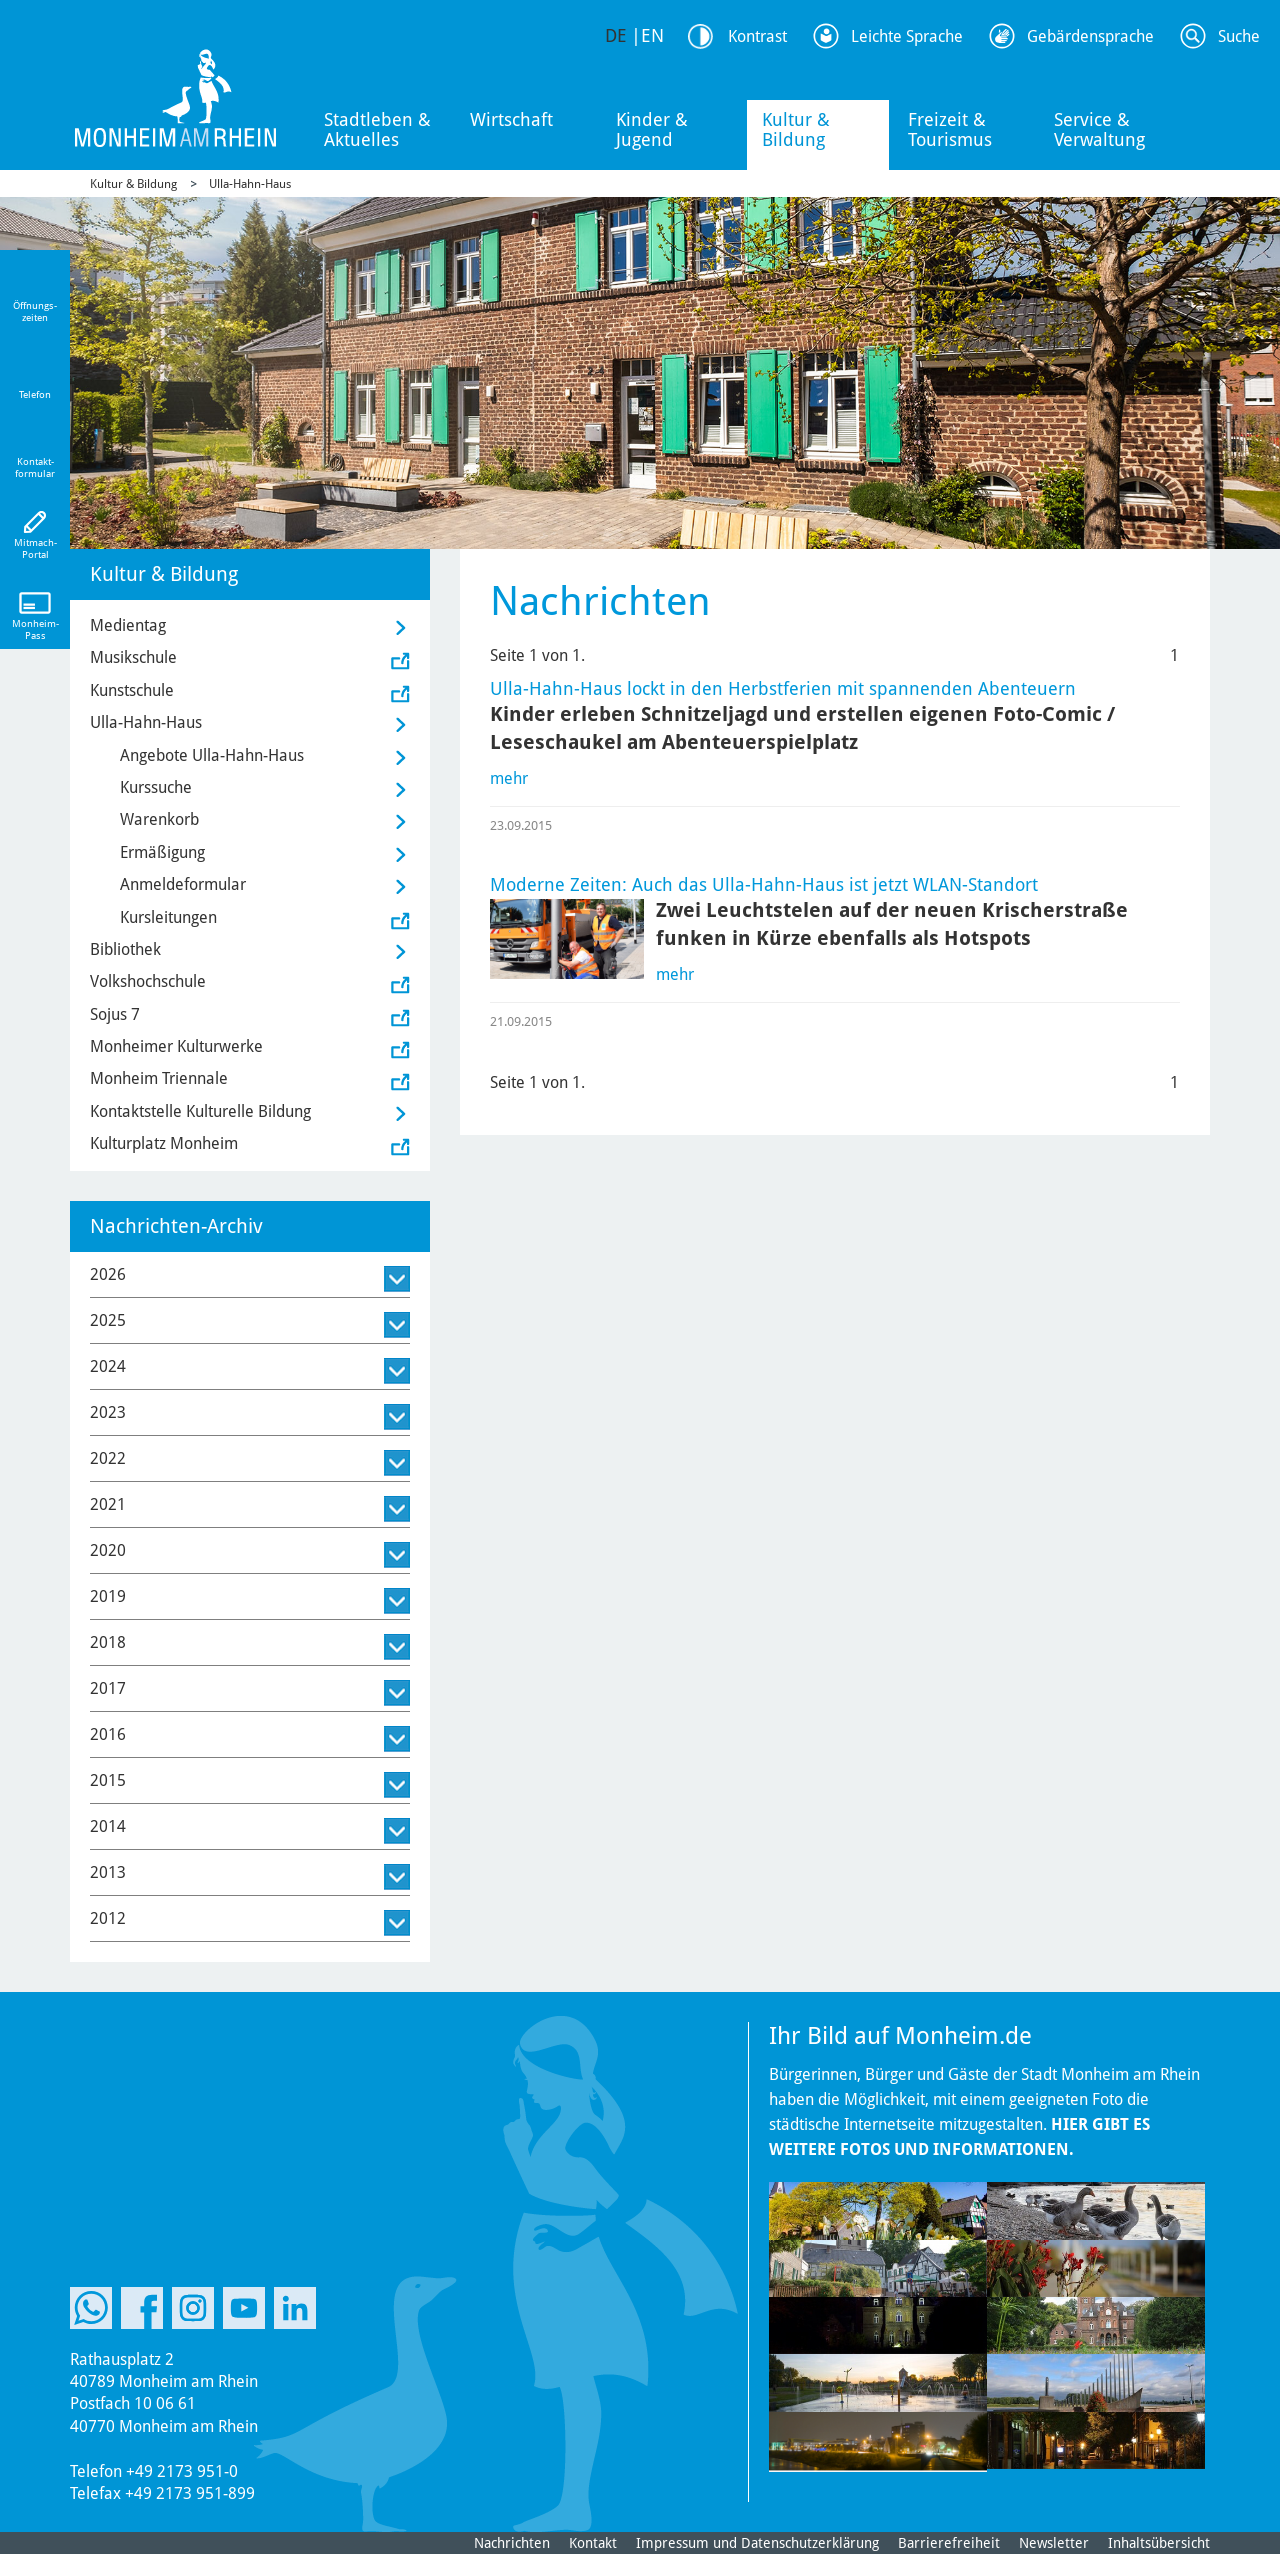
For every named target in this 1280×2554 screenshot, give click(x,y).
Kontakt (593, 2543)
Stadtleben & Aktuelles (377, 129)
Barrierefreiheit (949, 2543)
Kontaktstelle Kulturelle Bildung (200, 1111)
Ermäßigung (162, 852)
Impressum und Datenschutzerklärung (757, 2543)
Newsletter (1054, 2543)
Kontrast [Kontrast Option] (757, 36)
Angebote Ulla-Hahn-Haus (212, 755)
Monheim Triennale (159, 1078)
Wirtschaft (511, 119)
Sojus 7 (115, 1014)
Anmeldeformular (183, 884)
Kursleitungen (168, 917)
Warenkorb (159, 819)
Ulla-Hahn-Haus (250, 184)
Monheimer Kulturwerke (176, 1046)
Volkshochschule (148, 981)
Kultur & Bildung (796, 129)
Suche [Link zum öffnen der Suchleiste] (1239, 36)
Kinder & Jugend (652, 129)
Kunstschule (132, 690)
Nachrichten (512, 2543)
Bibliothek (125, 949)
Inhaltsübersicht (1159, 2543)
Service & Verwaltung (1099, 129)
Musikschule (133, 657)
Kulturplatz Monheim (164, 1143)
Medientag (128, 625)
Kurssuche (156, 787)
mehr (509, 778)
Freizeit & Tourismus (950, 129)
